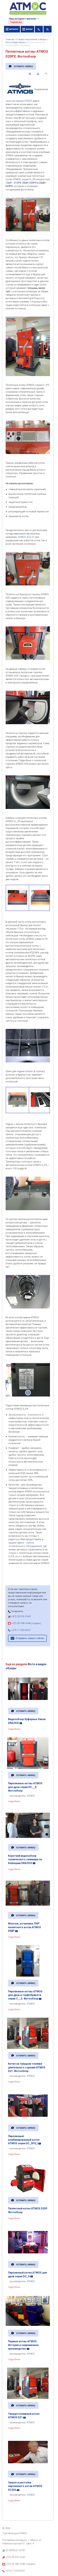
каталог (12, 29)
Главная (10, 39)
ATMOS (31, 1795)
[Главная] (27, 14)
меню (27, 29)
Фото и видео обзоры (15, 42)
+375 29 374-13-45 (19, 1616)
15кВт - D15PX (13, 182)
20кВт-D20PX (29, 182)
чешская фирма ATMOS (19, 100)
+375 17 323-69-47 (19, 1630)
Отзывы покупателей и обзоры (31, 39)
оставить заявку (23, 66)
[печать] (38, 74)
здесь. (9, 767)
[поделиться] (30, 74)
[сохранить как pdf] (46, 74)
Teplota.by (16, 22)
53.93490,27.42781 (15, 2550)
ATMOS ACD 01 (26, 537)
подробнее (14, 1729)
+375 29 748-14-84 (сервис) (24, 1623)
